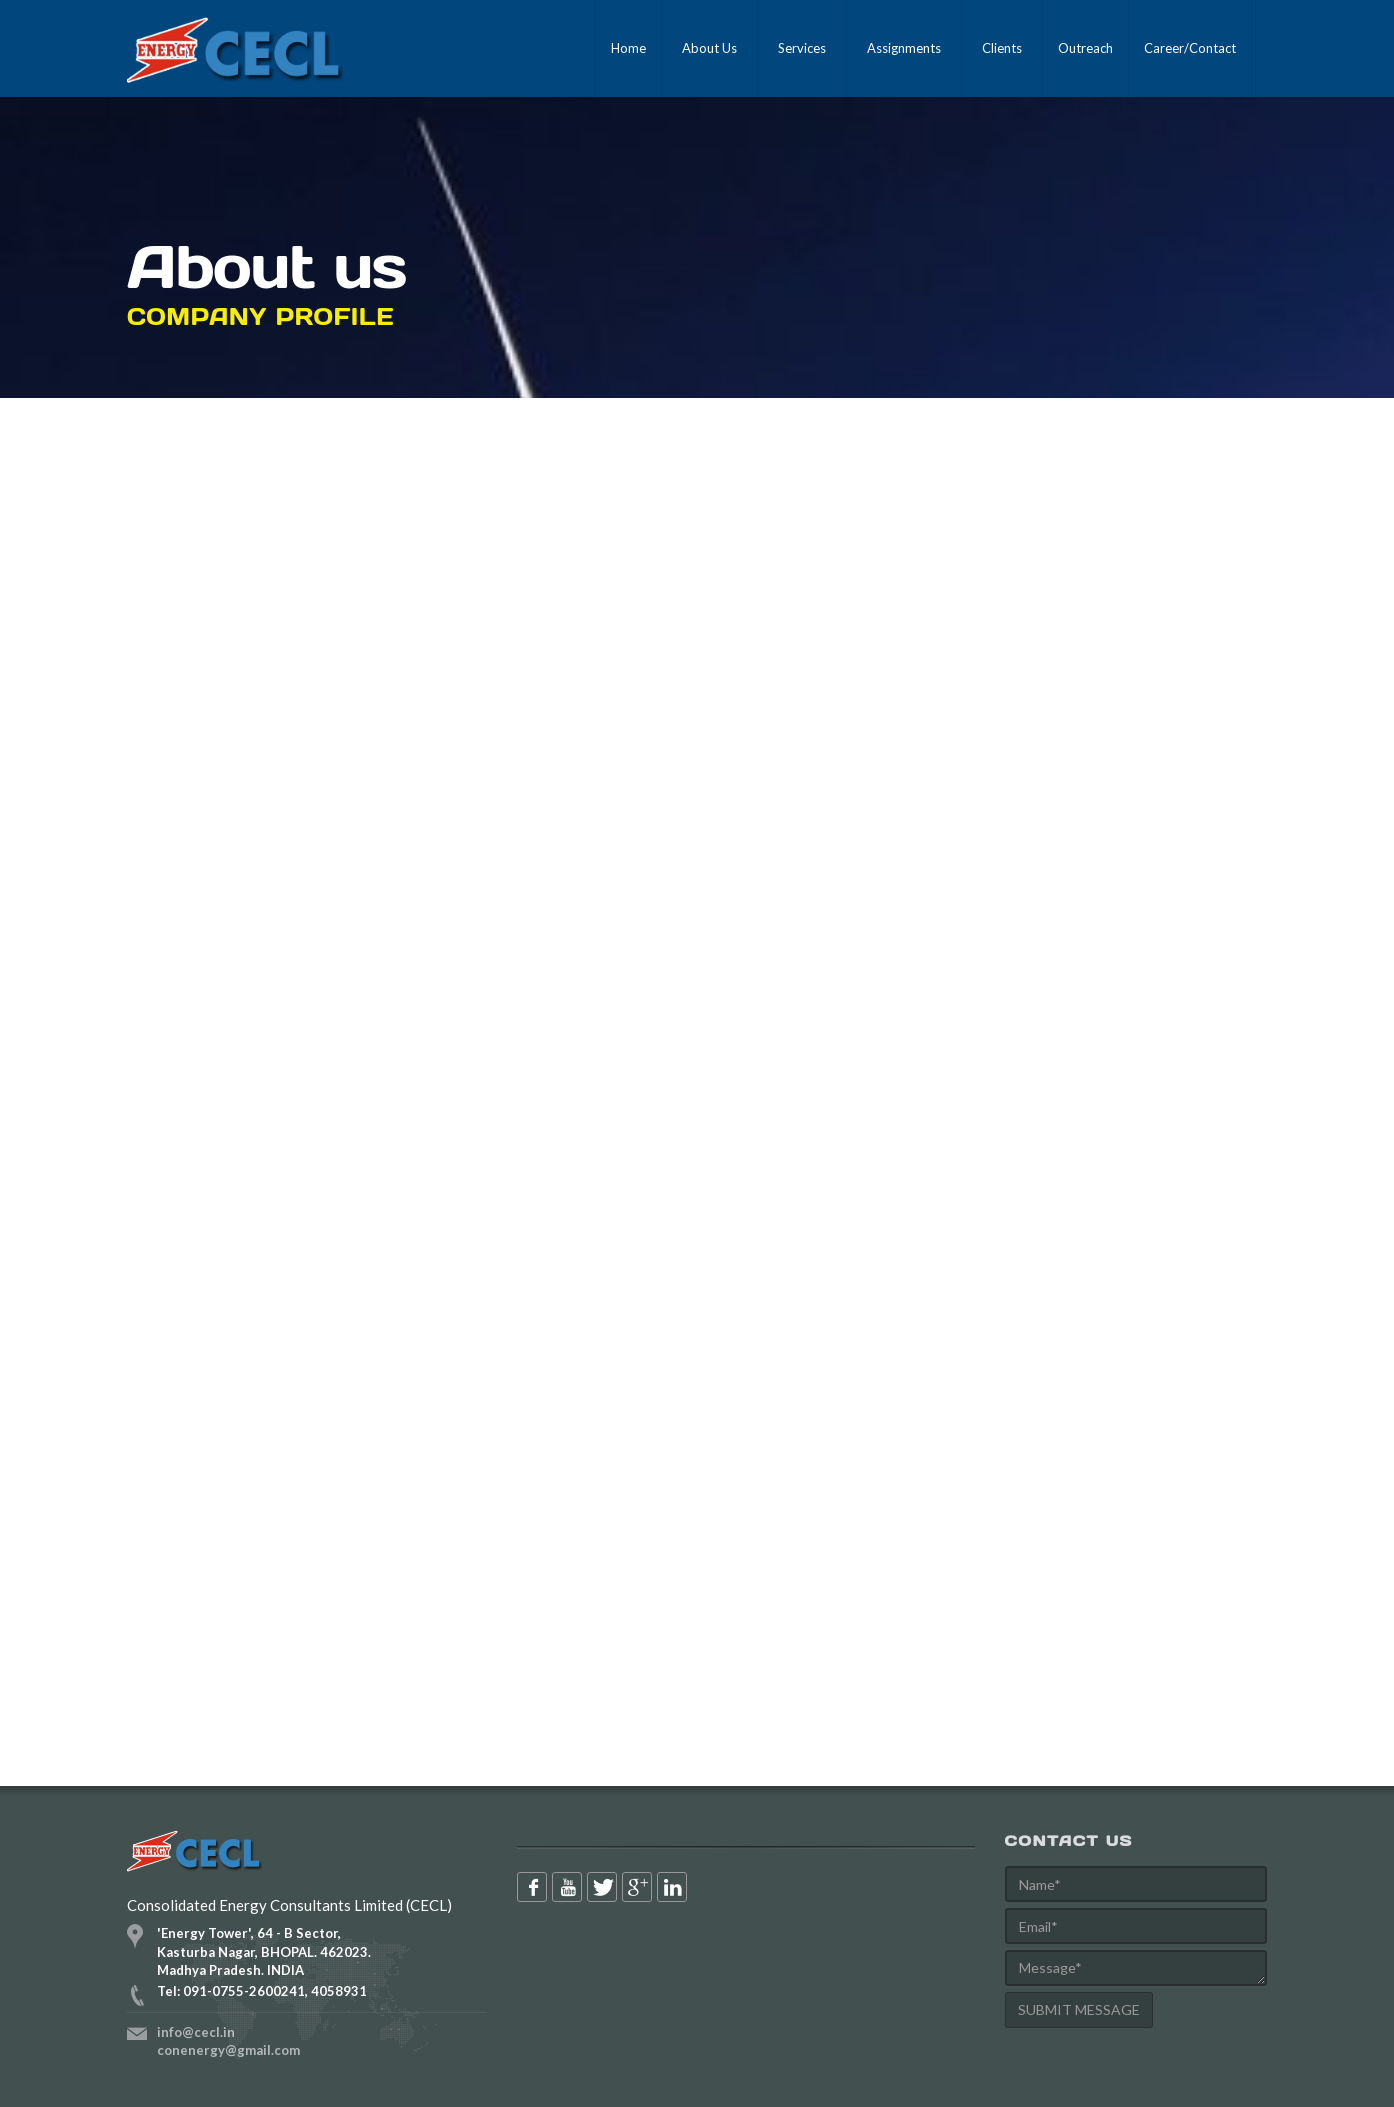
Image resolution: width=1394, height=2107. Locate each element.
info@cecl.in (196, 2032)
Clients (1002, 48)
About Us (709, 48)
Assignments (904, 48)
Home (628, 48)
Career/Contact (1190, 48)
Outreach (1085, 48)
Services (802, 48)
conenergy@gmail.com (228, 2050)
